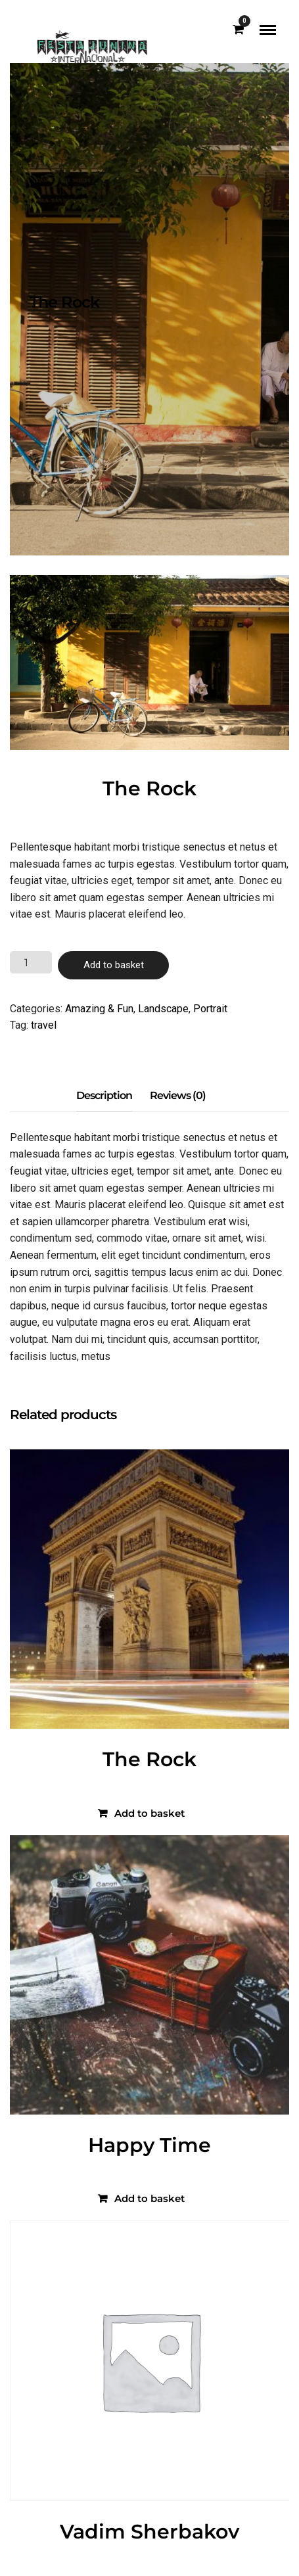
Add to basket (113, 965)
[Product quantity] (31, 962)
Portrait (210, 1008)
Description (104, 1095)
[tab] (104, 1096)
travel (44, 1025)
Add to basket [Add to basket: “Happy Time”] (149, 2198)
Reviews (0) (178, 1095)
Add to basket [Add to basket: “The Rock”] (149, 1813)
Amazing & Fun (99, 1008)
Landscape (163, 1008)
